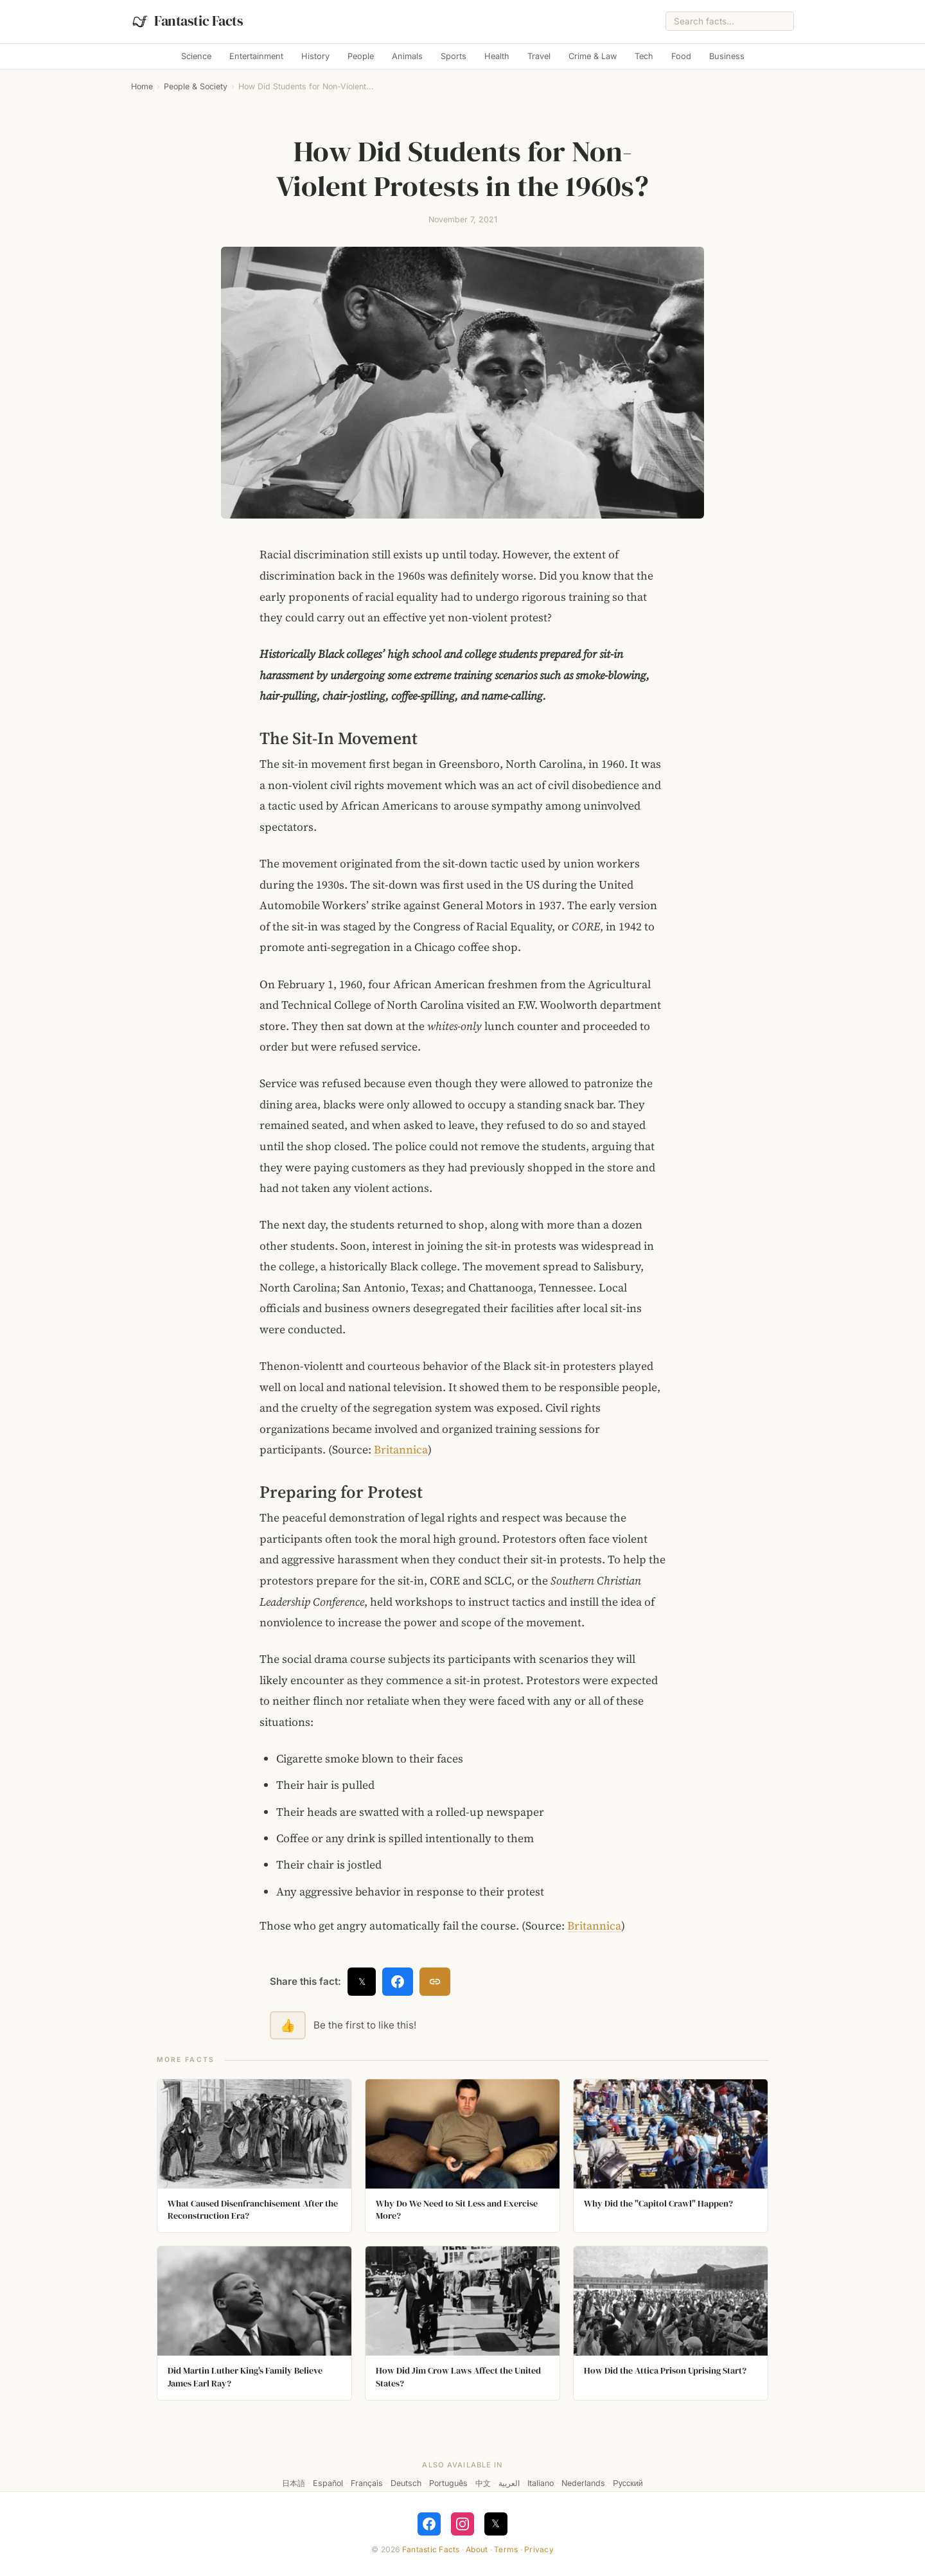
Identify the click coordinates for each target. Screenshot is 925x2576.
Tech (644, 56)
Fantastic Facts (431, 2549)
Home (142, 86)
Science (196, 56)
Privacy (539, 2549)
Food (681, 56)
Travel (539, 56)
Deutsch (406, 2483)
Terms (506, 2549)
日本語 (293, 2483)
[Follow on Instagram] (462, 2524)
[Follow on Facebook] (429, 2524)
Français (367, 2483)
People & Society (195, 86)
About (477, 2549)
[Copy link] (434, 1982)
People (361, 56)
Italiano (540, 2483)
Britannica (401, 1449)
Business (726, 56)
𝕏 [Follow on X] (495, 2523)
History (315, 56)
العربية (509, 2483)
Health (496, 56)
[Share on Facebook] (397, 1982)
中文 (483, 2483)
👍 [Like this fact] (287, 2025)
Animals (407, 56)
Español (328, 2483)
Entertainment (256, 56)
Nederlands (583, 2483)
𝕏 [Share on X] (362, 1981)
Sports (453, 56)
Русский (627, 2483)
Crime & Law (592, 56)
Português (448, 2483)
